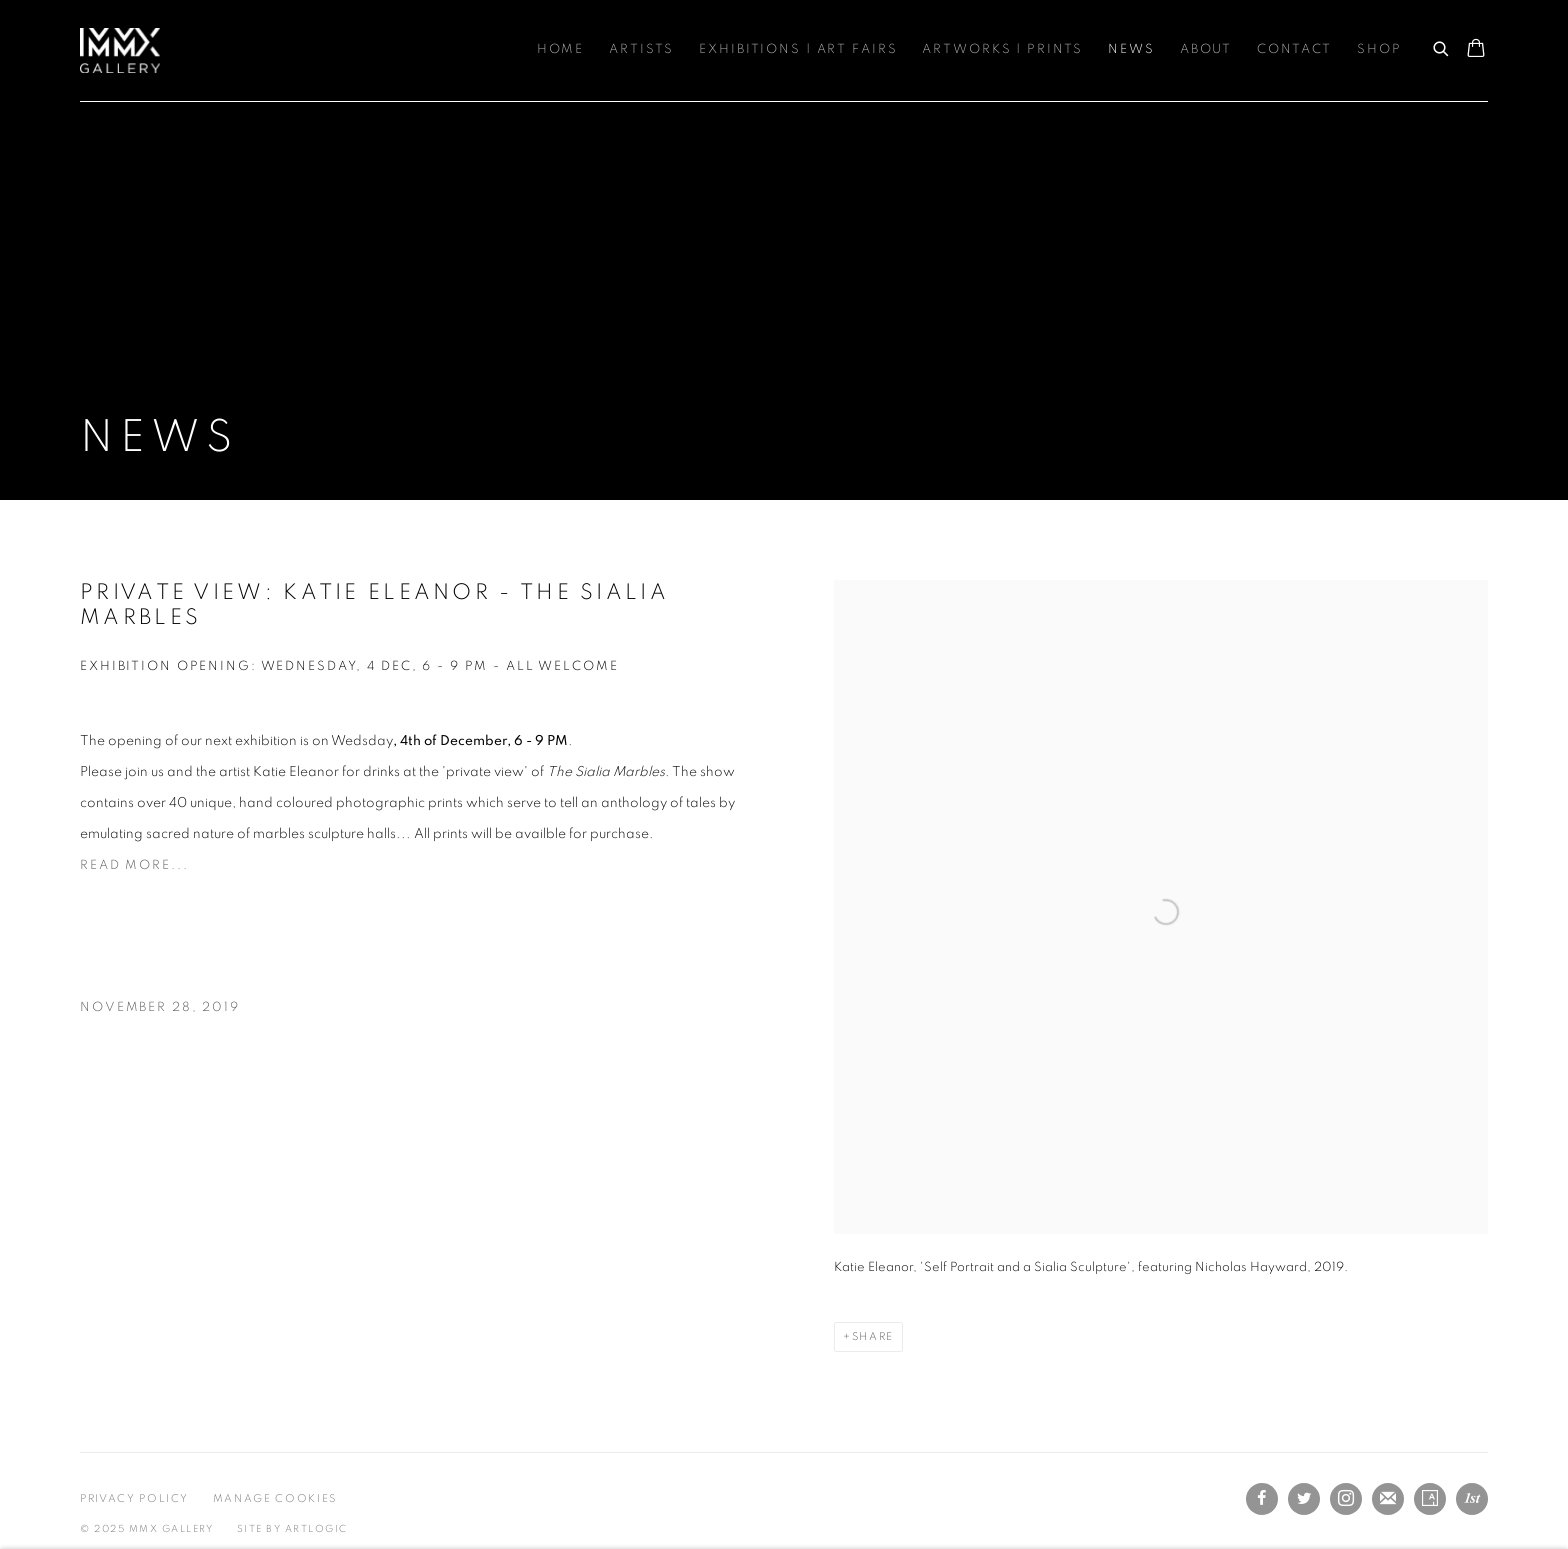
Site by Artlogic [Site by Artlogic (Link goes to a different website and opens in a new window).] (292, 1529)
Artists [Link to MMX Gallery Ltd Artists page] (641, 49)
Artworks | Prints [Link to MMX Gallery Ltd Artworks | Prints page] (1002, 49)
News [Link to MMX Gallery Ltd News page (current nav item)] (1131, 49)
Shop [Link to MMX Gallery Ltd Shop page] (1379, 49)
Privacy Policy (134, 1498)
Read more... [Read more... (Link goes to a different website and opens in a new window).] (134, 865)
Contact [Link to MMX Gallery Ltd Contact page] (1294, 49)
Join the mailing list (1388, 1499)
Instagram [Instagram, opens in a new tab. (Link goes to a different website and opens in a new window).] (1346, 1499)
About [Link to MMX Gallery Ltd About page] (1206, 49)
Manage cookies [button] (275, 1498)
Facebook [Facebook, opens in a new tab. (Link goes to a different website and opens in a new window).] (1262, 1499)
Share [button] (873, 1336)
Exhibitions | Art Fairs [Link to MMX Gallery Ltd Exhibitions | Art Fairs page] (798, 49)
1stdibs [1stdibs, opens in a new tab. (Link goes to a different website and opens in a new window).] (1472, 1499)
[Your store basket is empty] (1476, 50)
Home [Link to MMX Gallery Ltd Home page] (561, 49)
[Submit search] (1442, 46)
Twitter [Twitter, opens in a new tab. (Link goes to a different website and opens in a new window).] (1304, 1499)
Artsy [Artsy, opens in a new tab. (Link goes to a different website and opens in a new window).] (1430, 1499)
